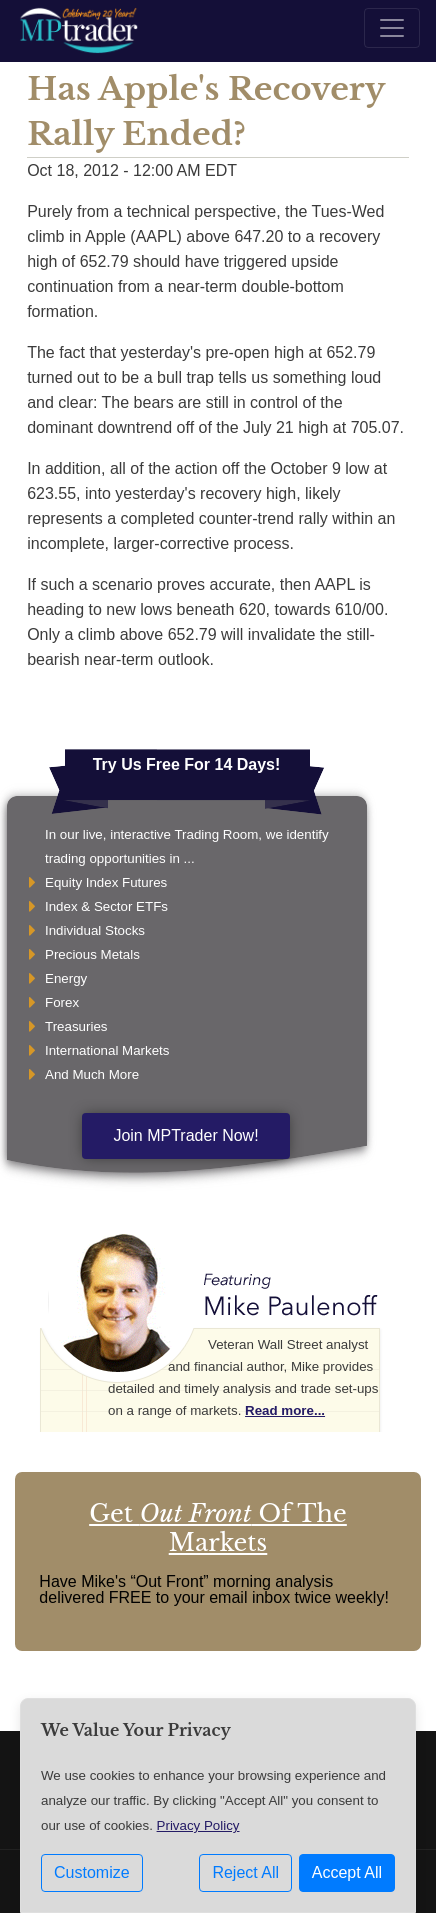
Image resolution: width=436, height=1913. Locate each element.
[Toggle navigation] (392, 28)
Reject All (245, 1872)
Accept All (347, 1872)
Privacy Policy (198, 1825)
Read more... (285, 1410)
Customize (92, 1872)
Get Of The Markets (218, 1528)
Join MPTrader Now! (185, 1135)
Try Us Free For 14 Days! (187, 764)
